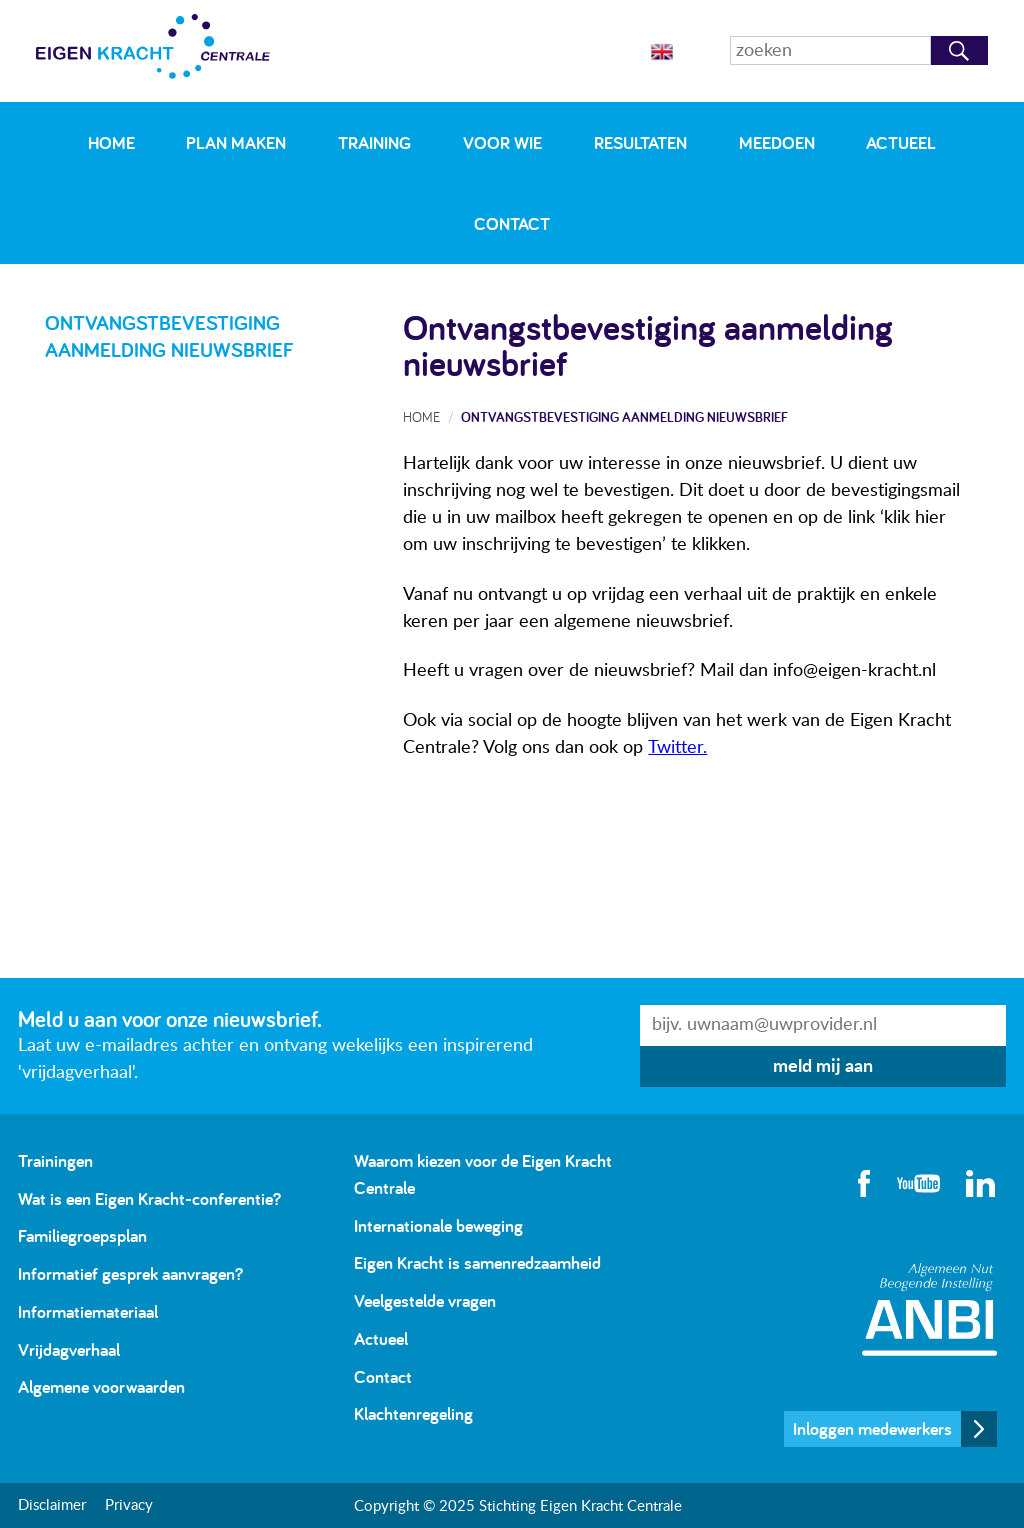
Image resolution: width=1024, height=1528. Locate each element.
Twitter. (677, 748)
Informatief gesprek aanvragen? (130, 1273)
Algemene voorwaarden (101, 1386)
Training (374, 142)
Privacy (129, 1505)
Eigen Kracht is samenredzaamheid (477, 1262)
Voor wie (502, 142)
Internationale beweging (438, 1225)
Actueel (901, 142)
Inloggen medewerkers (872, 1428)
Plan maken (236, 142)
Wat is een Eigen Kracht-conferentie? (149, 1198)
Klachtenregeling (413, 1413)
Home (111, 142)
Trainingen (55, 1160)
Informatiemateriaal (88, 1311)
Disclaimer (52, 1505)
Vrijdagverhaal (69, 1349)
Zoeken (959, 50)
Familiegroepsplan (82, 1235)
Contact (512, 223)
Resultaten (640, 142)
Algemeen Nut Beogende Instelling (929, 1309)
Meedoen (777, 142)
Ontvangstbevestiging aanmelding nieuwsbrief (624, 416)
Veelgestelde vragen (425, 1300)
